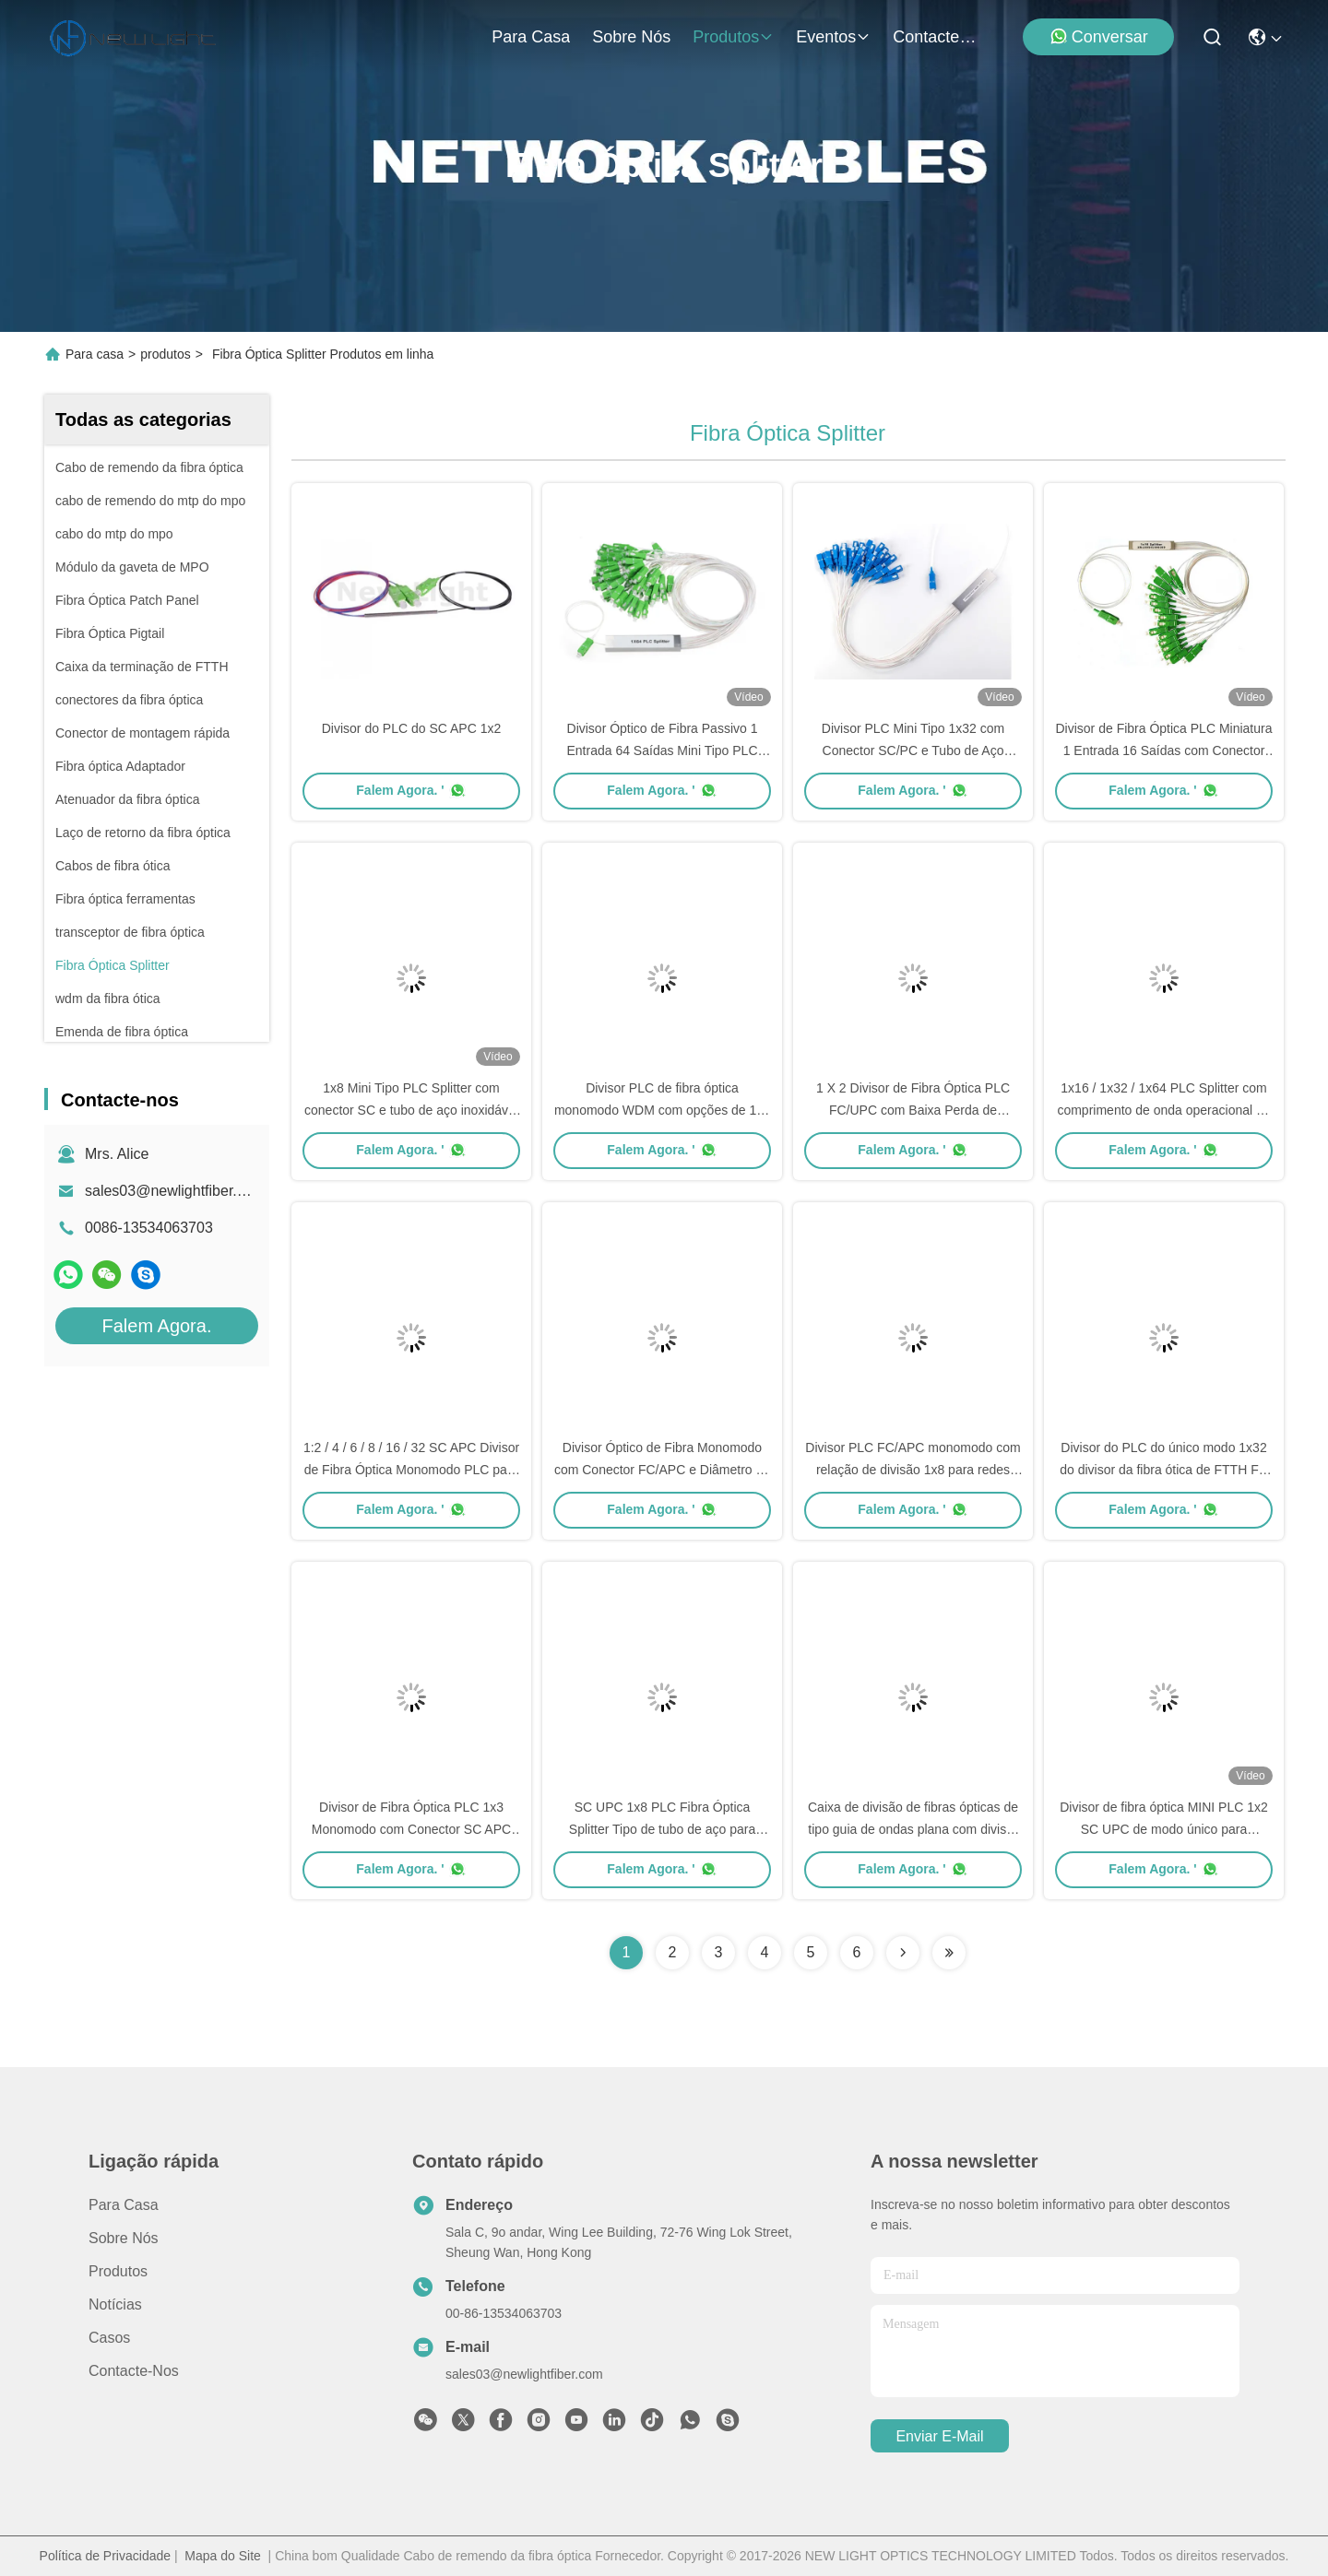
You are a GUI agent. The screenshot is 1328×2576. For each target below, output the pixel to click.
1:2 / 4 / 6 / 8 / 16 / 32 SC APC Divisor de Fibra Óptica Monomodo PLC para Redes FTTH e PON (411, 1469)
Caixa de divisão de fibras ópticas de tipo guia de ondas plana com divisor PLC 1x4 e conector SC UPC (913, 1829)
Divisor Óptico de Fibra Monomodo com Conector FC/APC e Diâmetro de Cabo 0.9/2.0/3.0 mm (662, 1469)
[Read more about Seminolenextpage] (902, 1952)
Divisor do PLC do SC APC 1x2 (412, 728)
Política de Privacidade (105, 2555)
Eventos (833, 37)
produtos (733, 37)
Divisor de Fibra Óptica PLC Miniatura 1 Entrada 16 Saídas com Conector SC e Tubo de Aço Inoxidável (1164, 750)
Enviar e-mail (939, 2436)
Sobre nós (631, 37)
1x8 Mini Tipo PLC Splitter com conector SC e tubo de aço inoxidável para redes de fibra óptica (411, 1110)
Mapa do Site (222, 2555)
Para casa (531, 37)
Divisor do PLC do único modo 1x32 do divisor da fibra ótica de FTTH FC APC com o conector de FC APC (1164, 1469)
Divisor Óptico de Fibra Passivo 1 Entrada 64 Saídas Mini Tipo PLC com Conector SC (661, 750)
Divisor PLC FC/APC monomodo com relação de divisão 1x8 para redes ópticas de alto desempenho (912, 1469)
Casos (109, 2338)
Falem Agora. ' (411, 790)
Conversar (1098, 36)
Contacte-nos (937, 37)
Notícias (115, 2304)
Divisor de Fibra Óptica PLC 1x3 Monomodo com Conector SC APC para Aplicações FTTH (411, 1829)
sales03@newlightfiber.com (175, 1191)
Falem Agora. (157, 1326)
